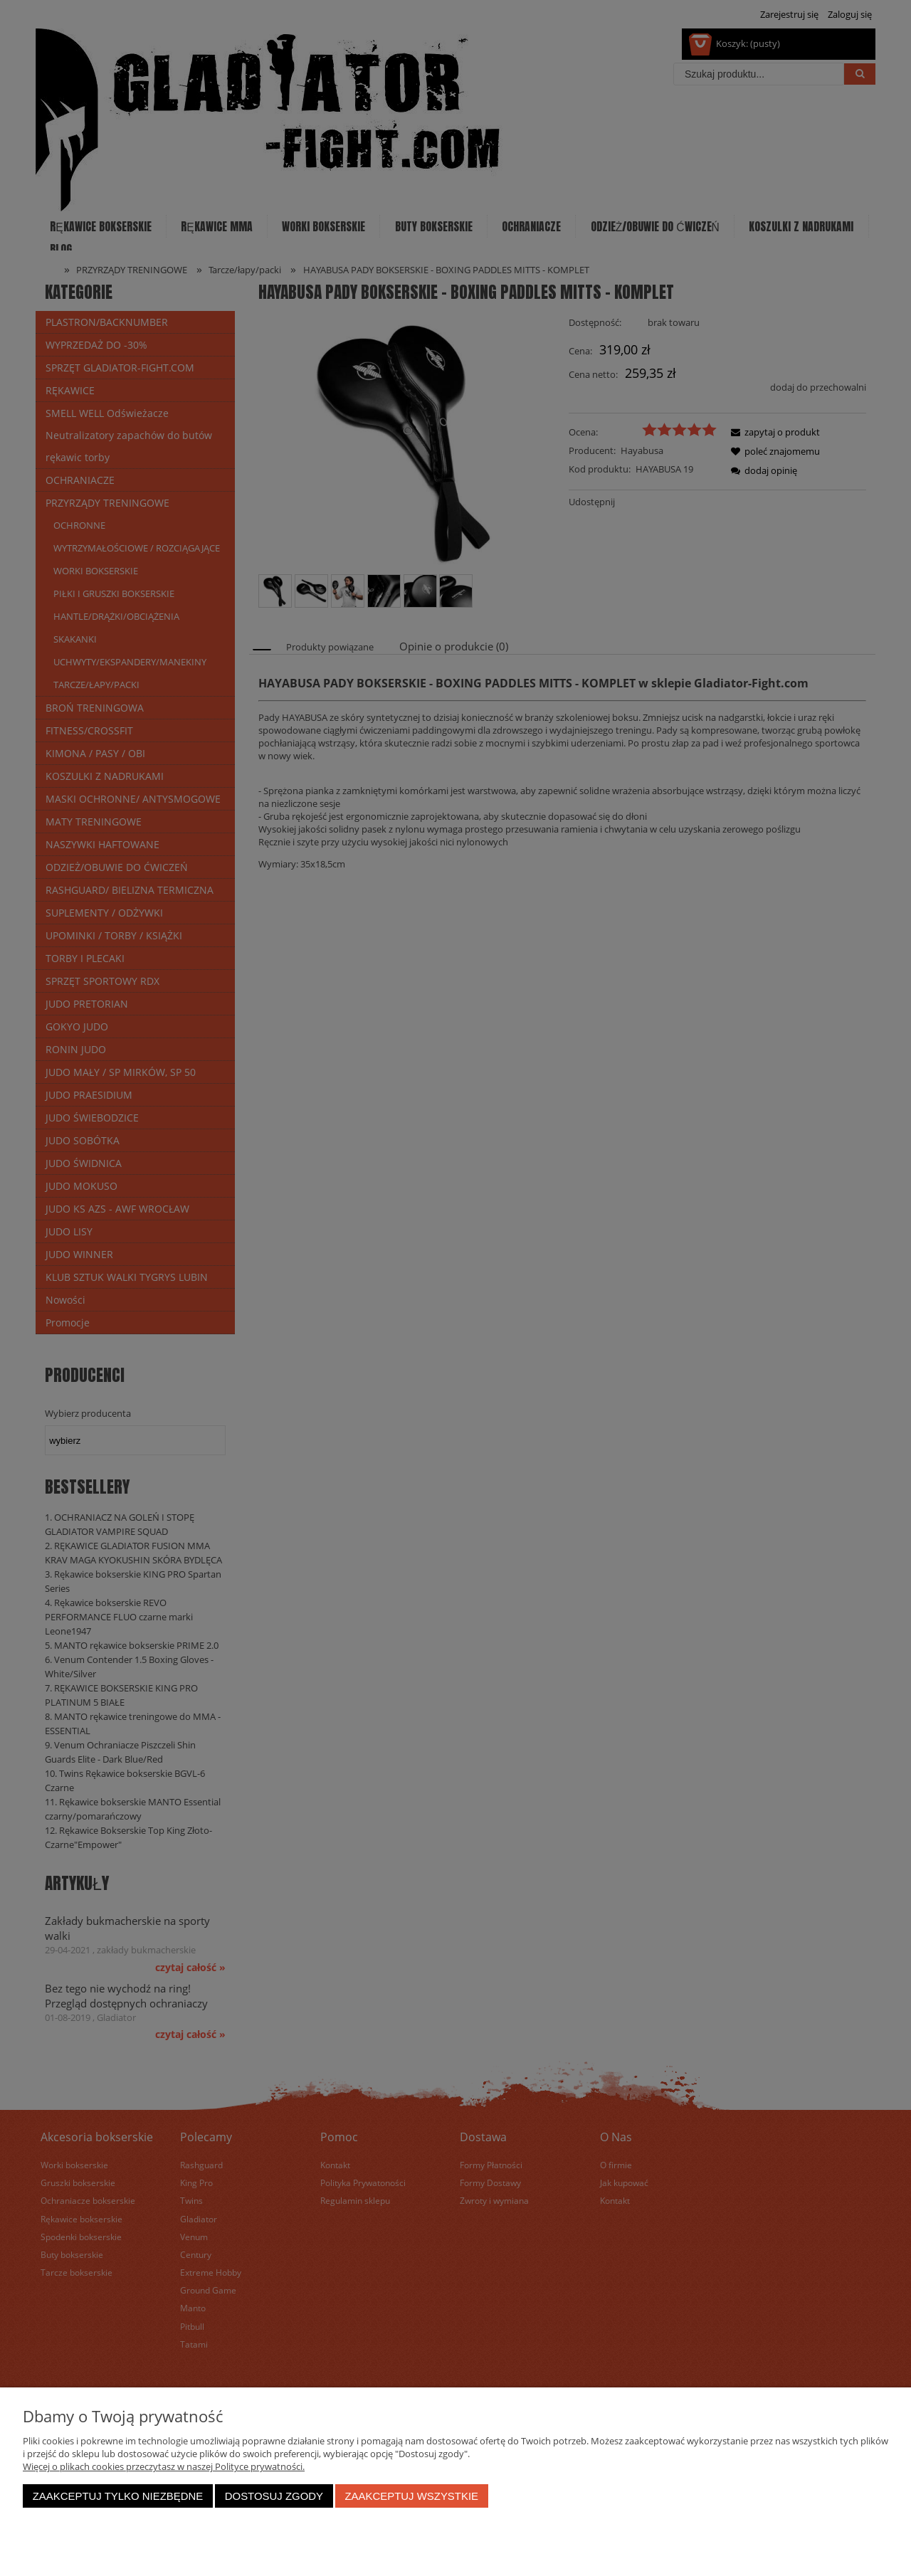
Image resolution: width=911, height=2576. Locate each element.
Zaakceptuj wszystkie (411, 2496)
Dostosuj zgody (274, 2496)
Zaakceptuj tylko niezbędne (118, 2496)
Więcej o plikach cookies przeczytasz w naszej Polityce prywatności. (164, 2466)
